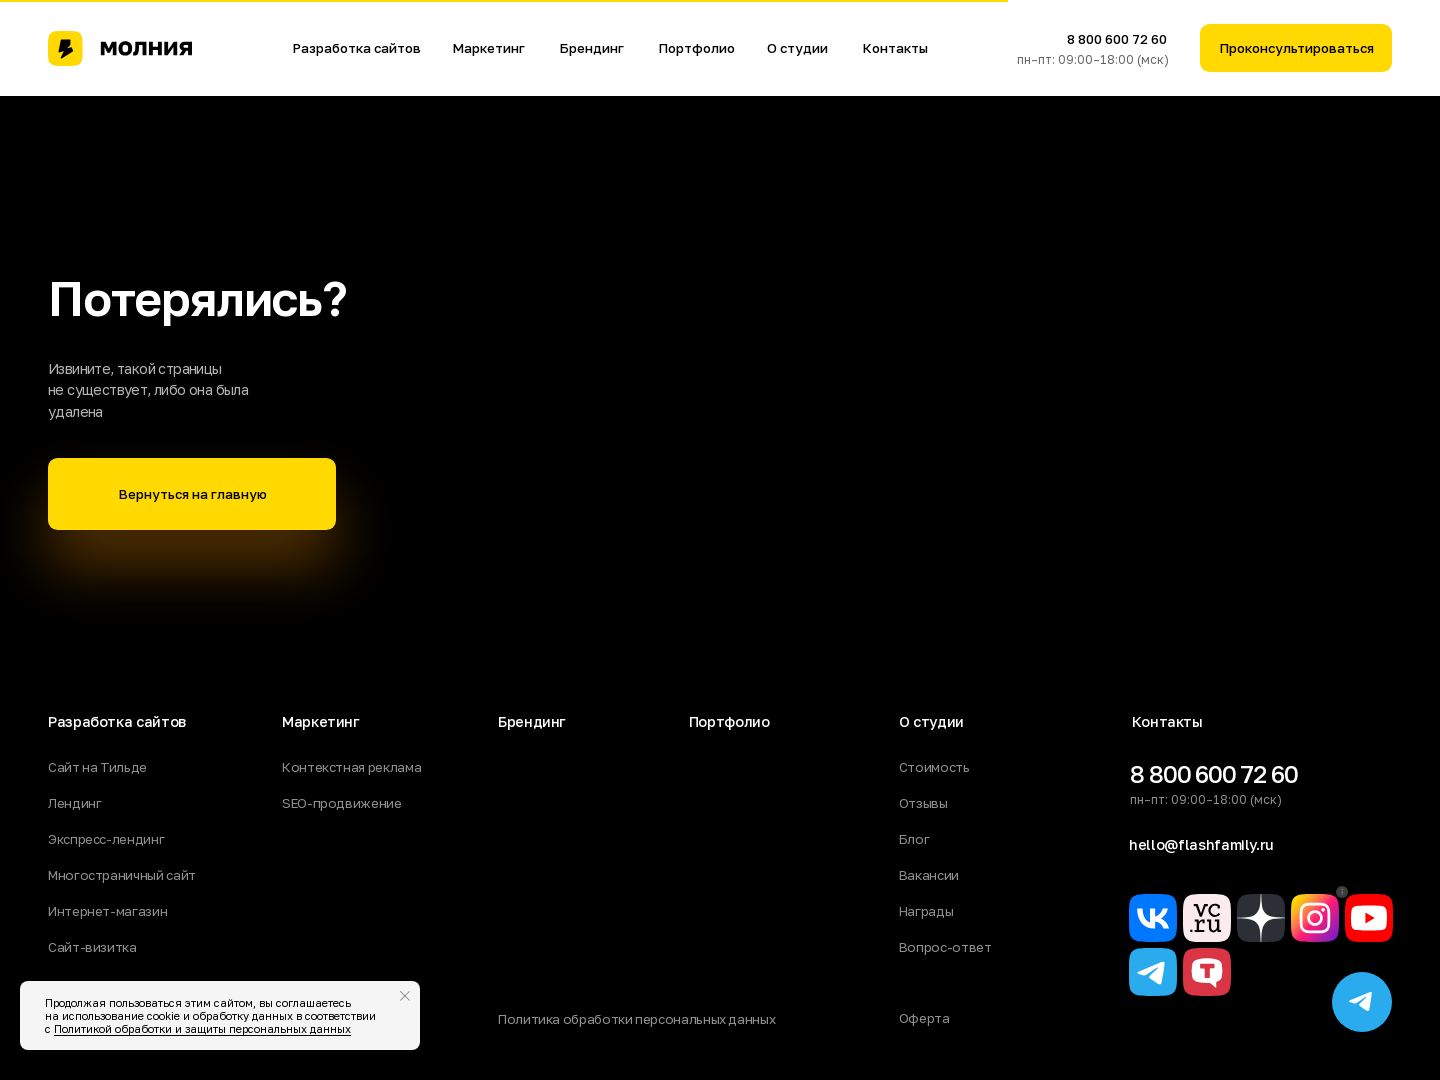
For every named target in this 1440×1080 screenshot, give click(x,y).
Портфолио (696, 48)
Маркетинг (488, 48)
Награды (926, 911)
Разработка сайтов (356, 48)
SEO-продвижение (342, 803)
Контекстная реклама (351, 767)
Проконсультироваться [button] (1296, 48)
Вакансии (929, 875)
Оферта (924, 1018)
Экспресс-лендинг (106, 839)
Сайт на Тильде (97, 767)
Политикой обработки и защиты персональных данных (202, 1028)
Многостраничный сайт (122, 875)
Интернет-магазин (107, 911)
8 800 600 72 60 (1117, 39)
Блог (914, 839)
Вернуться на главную (192, 494)
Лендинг (74, 803)
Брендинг (591, 48)
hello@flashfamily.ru (1201, 844)
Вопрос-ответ (945, 947)
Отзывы (923, 803)
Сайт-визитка (92, 947)
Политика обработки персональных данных (636, 1019)
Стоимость (934, 767)
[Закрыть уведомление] (405, 996)
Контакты (895, 48)
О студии (797, 48)
